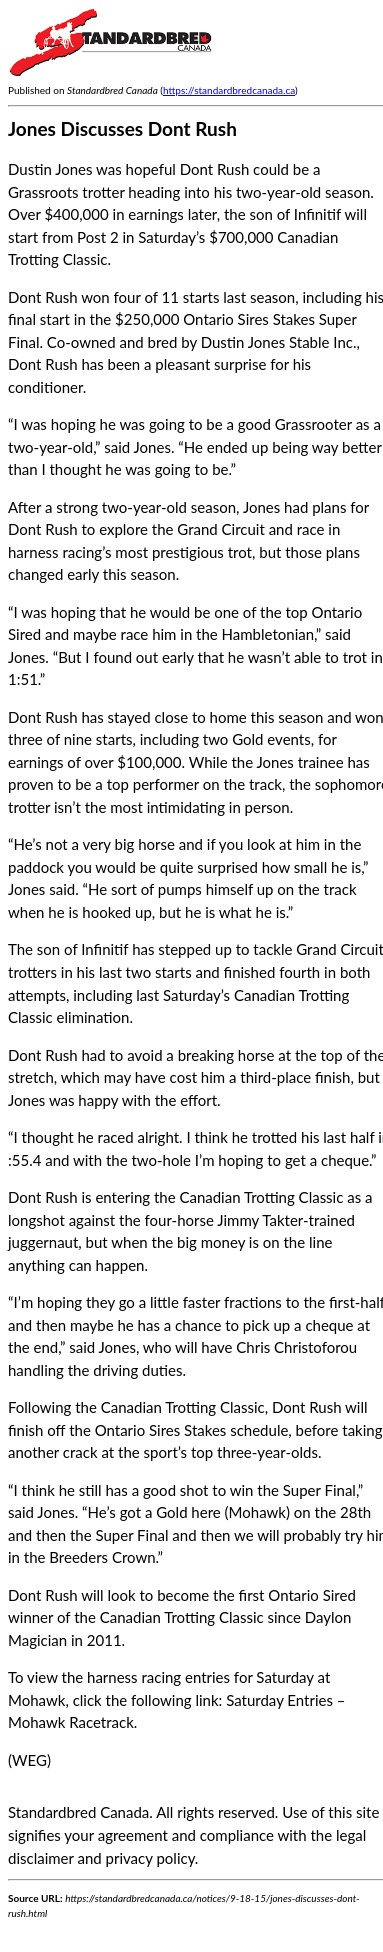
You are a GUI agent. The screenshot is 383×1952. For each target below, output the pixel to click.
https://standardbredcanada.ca (229, 90)
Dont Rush (43, 297)
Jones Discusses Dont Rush (122, 128)
